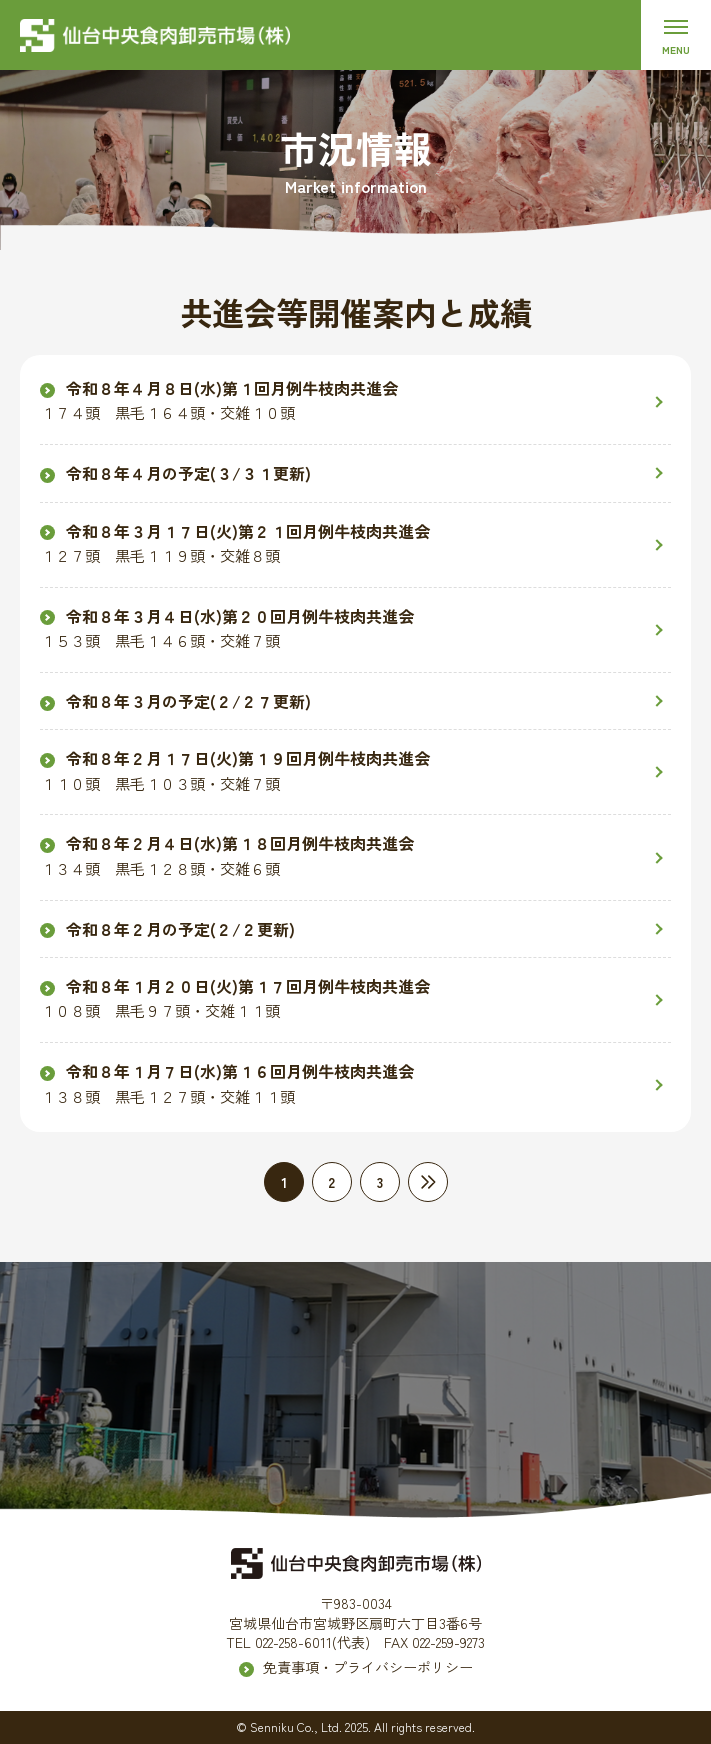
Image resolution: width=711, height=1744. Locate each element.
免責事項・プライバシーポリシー (368, 1667)
